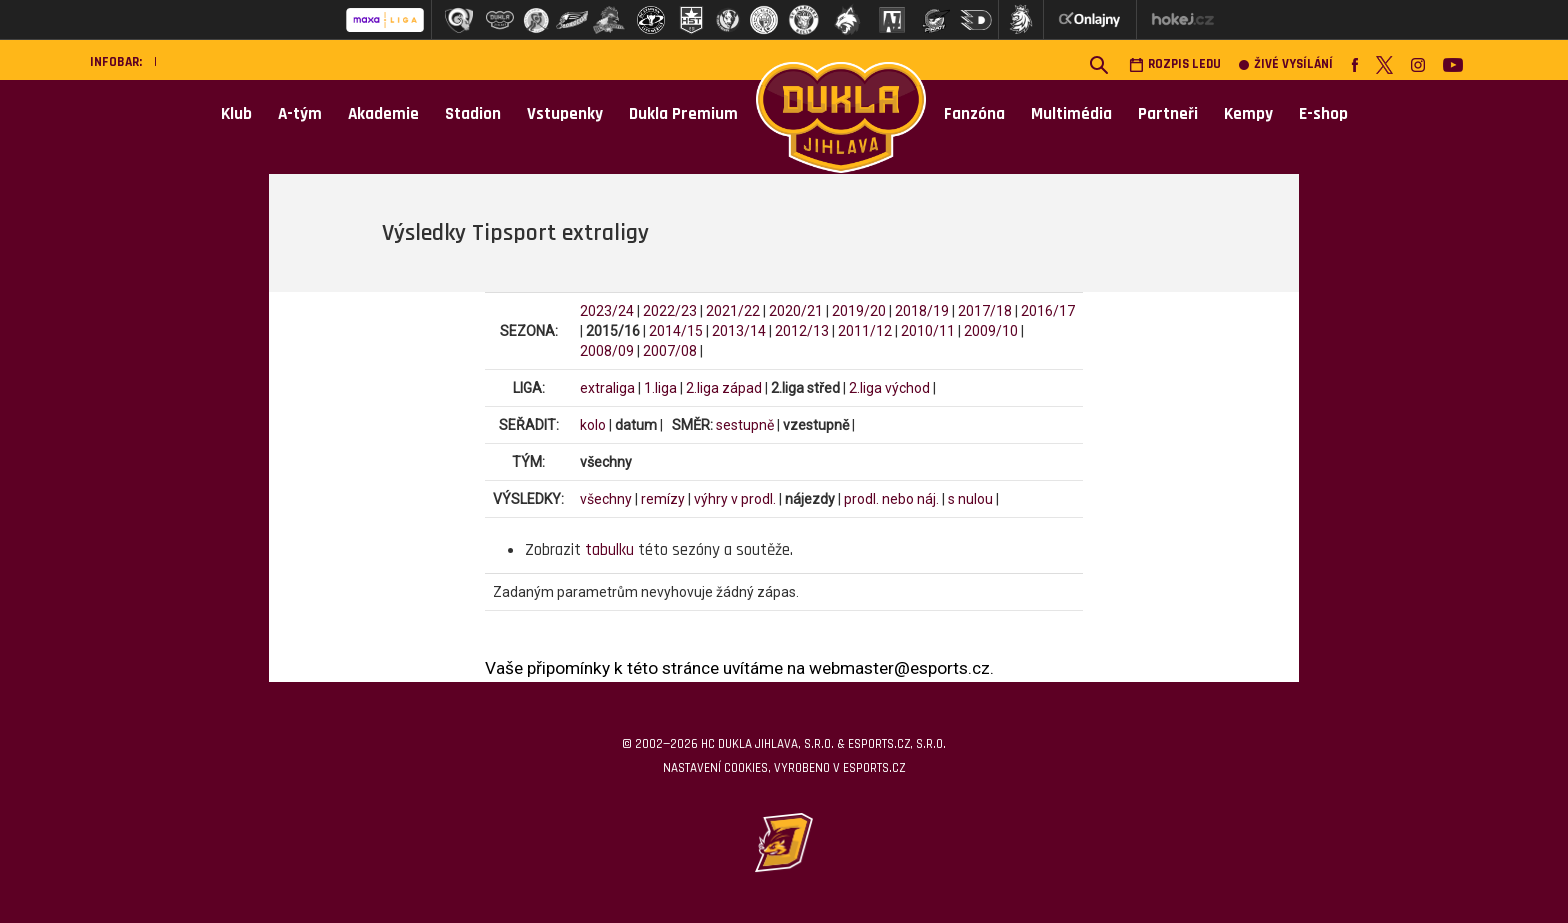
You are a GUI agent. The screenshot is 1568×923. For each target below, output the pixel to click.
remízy (663, 499)
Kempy (1248, 114)
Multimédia (1071, 114)
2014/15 (676, 331)
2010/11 (928, 331)
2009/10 (991, 331)
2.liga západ (724, 388)
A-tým (300, 114)
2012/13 (802, 331)
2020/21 (796, 311)
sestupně (745, 425)
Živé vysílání (1286, 64)
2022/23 (670, 311)
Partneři (1168, 114)
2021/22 (733, 311)
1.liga (660, 388)
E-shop (1323, 114)
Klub (236, 114)
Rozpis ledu (1175, 64)
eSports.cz (874, 768)
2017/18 (985, 311)
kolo (593, 425)
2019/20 (859, 311)
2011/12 (865, 331)
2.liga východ (889, 388)
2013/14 (739, 331)
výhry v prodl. (735, 499)
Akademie (383, 114)
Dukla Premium (683, 114)
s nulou (970, 499)
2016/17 (1048, 311)
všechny (606, 499)
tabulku (609, 550)
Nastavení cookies (715, 768)
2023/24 (607, 311)
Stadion (473, 114)
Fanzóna (974, 114)
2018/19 (922, 311)
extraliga (607, 388)
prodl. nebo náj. (891, 499)
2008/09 (607, 351)
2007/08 (670, 351)
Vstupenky (565, 114)
